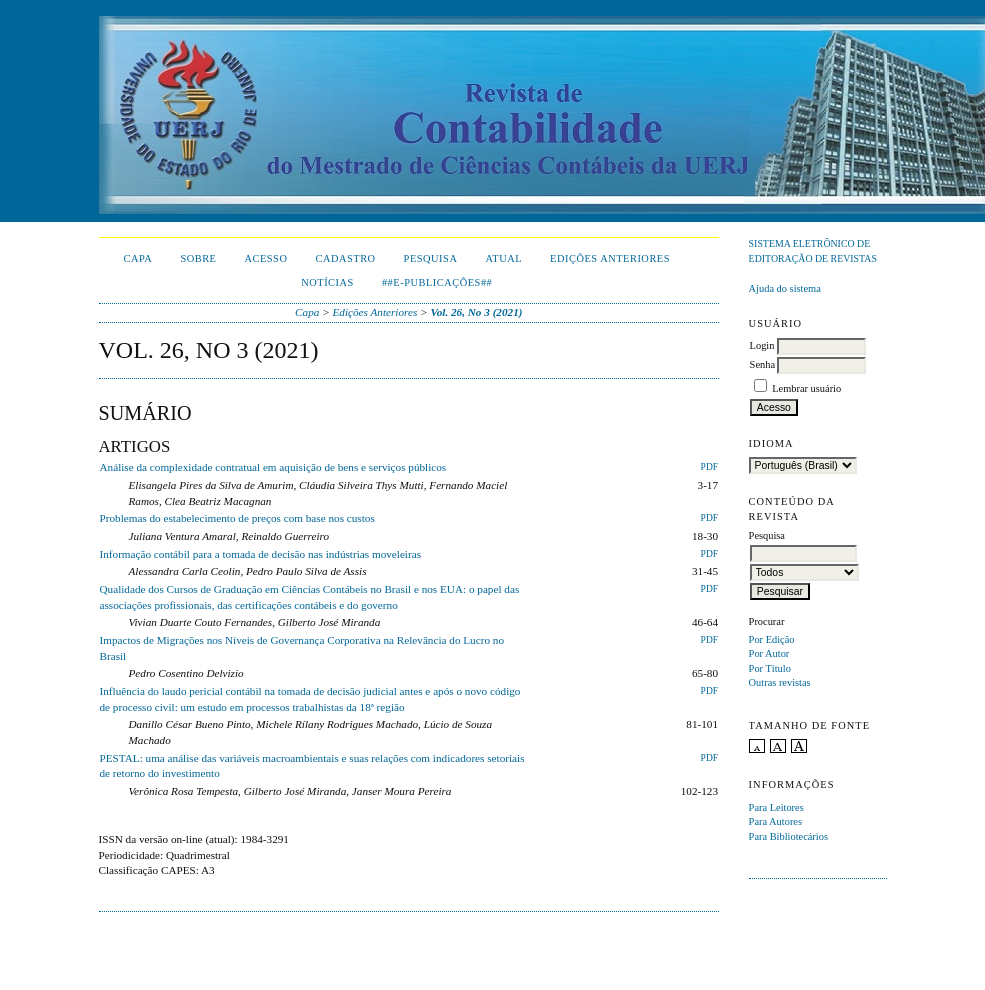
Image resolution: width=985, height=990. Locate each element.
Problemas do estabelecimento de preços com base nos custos (237, 518)
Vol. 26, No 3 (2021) (476, 312)
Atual (503, 258)
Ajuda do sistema (785, 288)
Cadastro (345, 258)
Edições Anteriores (610, 258)
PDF (709, 467)
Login (762, 345)
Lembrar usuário (806, 388)
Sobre (198, 258)
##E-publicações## (437, 282)
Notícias (327, 282)
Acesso (265, 258)
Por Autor (769, 653)
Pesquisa (431, 258)
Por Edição (772, 639)
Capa (138, 258)
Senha (762, 364)
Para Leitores (776, 807)
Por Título (770, 668)
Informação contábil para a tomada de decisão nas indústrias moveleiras (261, 554)
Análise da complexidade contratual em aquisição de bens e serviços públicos (273, 467)
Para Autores (775, 821)
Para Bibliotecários (788, 836)
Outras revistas (780, 682)
